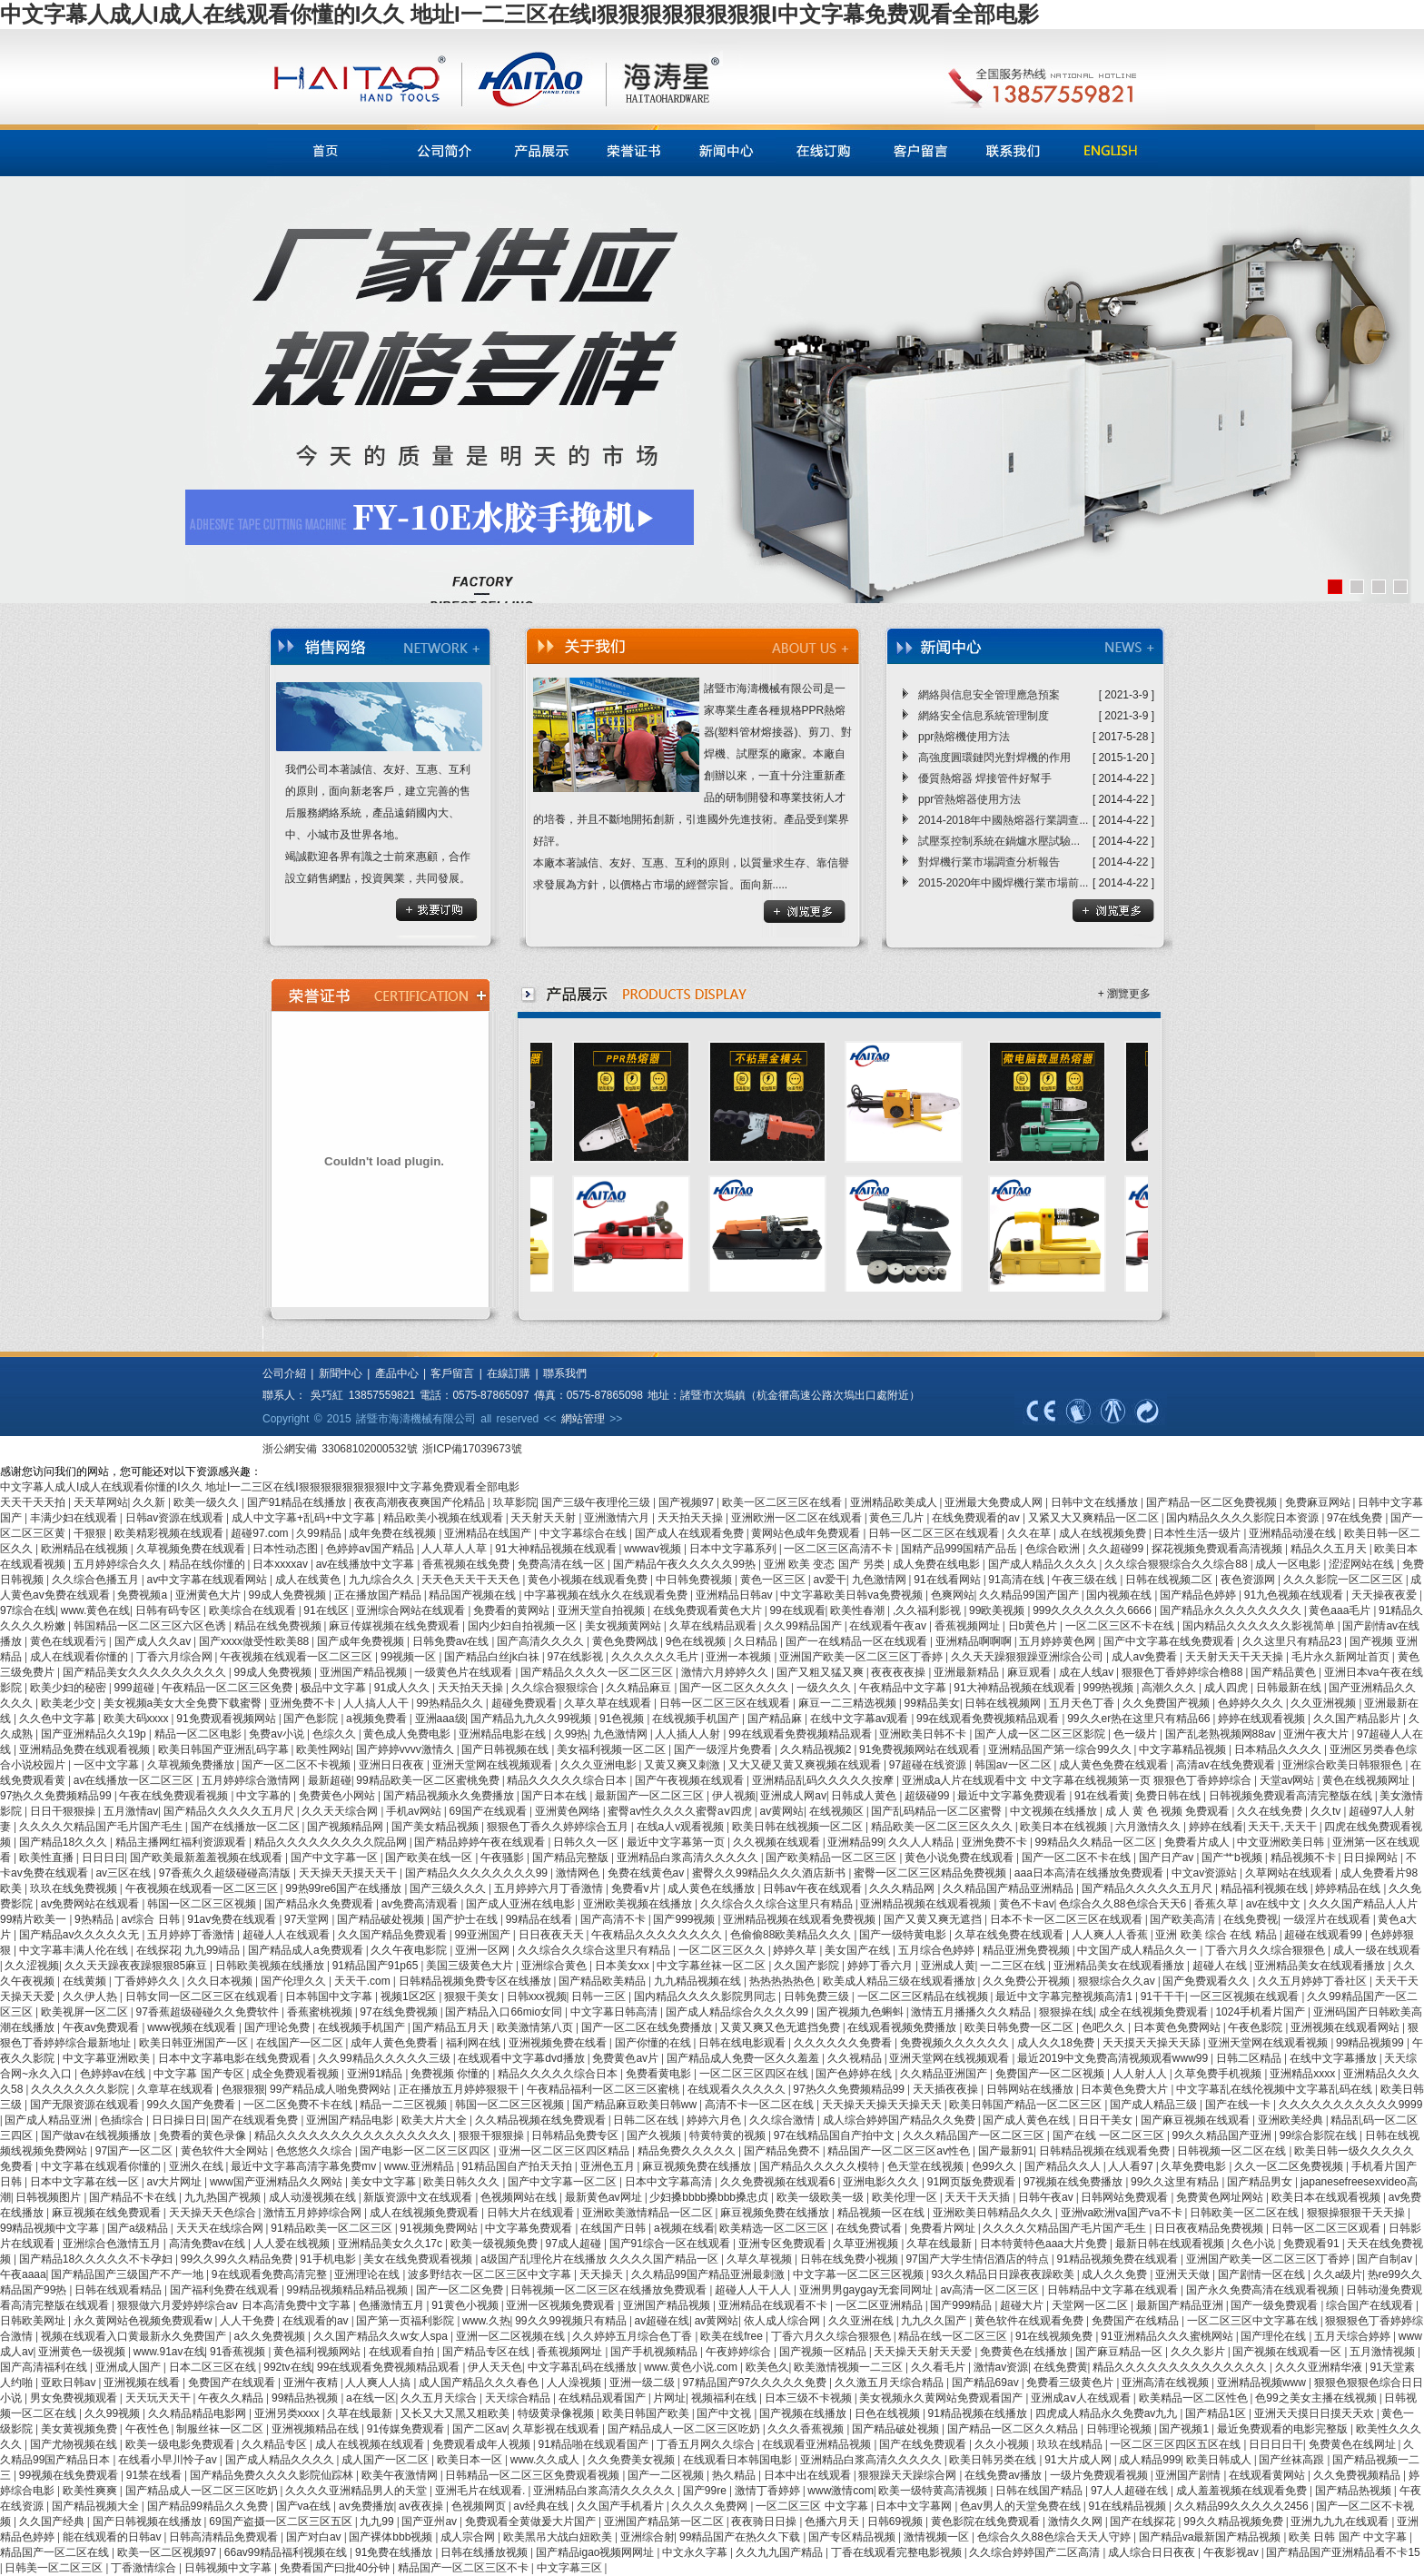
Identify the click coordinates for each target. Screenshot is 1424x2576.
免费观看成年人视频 (482, 2444)
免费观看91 (1312, 2243)
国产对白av (315, 2537)
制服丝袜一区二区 (221, 2428)
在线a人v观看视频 (682, 1826)
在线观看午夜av (889, 1626)
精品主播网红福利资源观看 (182, 1842)
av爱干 (829, 1579)
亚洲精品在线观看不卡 (774, 2305)
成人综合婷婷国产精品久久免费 (900, 2120)
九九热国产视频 (223, 2197)
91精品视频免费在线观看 (1118, 2259)
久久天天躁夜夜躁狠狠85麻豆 (137, 1965)
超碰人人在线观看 (287, 1934)
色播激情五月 (393, 2305)
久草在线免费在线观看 (1010, 1934)
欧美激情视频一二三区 (849, 2367)
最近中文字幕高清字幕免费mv (305, 2166)
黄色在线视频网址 (1367, 1780)
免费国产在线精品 (1137, 2320)
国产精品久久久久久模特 (820, 2166)
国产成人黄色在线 (1028, 2120)
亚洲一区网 (483, 1950)
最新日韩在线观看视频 (1171, 2243)
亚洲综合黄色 (555, 1965)
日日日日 (103, 1857)
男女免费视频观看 (75, 2398)
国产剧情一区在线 (1263, 2274)
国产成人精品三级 (1155, 2104)
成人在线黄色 (309, 1579)
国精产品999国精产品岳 (960, 1548)
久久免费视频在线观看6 (779, 2181)
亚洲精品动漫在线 (1294, 1533)
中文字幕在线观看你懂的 (102, 2166)
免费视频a (143, 1595)
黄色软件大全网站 (226, 2151)
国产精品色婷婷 (1199, 1595)
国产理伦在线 (1275, 2336)
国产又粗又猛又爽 (821, 1672)
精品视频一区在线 (882, 2212)
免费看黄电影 (660, 2073)
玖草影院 (515, 1502)
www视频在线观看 (193, 2027)
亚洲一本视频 (740, 1656)
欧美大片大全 (435, 2120)
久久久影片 (1199, 2351)
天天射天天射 (544, 1517)
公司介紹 (284, 1373)
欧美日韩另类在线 (994, 2459)
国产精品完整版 (571, 1857)
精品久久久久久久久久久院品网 (332, 1842)
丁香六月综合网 (175, 1656)
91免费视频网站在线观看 (921, 1749)
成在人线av (1088, 1672)
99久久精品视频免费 (1234, 2521)
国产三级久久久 (449, 1888)
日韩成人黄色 (865, 1795)
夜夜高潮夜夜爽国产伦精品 (421, 1502)
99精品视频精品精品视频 (349, 2290)
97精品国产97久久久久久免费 (755, 2382)
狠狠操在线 (1066, 2012)
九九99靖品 (213, 1950)
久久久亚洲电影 (599, 1765)
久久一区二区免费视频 (1290, 2166)
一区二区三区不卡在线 (1121, 1626)
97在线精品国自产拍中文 (836, 2135)
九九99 (378, 2521)
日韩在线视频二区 (1170, 1579)
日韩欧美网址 (34, 2320)
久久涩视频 (32, 1965)
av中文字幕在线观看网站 (209, 1579)
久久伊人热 (91, 1996)
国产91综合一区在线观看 (671, 2243)
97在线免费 (1356, 1517)
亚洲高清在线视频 (1166, 2382)
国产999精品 (962, 2305)
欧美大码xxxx (138, 1718)
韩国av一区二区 (1014, 1765)
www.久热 (486, 2320)
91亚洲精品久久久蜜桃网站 (1168, 2336)
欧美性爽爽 (91, 2490)
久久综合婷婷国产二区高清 (1036, 2552)
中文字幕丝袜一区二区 (712, 1965)
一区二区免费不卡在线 (299, 2104)
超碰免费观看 (525, 1703)
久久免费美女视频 (632, 2459)
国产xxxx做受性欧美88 (255, 1641)
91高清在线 (1017, 1579)
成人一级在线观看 (1376, 1950)
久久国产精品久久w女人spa (381, 2336)
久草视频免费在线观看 (192, 1548)
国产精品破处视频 (382, 1919)
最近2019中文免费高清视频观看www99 (1114, 2058)
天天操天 (602, 2274)
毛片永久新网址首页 (1341, 1656)
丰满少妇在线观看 (75, 1517)
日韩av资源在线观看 (176, 1517)
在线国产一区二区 (301, 2042)
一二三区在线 (1014, 1965)
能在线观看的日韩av (113, 2537)
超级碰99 (929, 1795)
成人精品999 (1150, 2459)
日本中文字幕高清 (670, 2181)
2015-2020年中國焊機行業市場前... (1003, 883)
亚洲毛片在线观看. (482, 2490)
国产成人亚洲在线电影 (522, 1903)
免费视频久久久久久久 (956, 2042)
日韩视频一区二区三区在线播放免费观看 (609, 2290)
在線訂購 (508, 1373)
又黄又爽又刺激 (683, 1765)
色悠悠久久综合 (315, 2151)
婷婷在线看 (1216, 1826)
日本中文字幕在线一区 (86, 2181)
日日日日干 (1276, 2444)
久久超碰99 (1117, 1548)
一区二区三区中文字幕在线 (1253, 2320)
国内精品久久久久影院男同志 (706, 1996)
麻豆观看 (1030, 1672)
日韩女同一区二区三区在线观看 (203, 1996)
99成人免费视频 (289, 1595)
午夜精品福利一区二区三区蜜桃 (604, 2089)
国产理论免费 (278, 2027)
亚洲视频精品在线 (316, 2428)
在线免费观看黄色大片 (709, 1610)
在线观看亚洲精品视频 (818, 2444)
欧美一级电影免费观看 (181, 2444)
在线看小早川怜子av (169, 2459)
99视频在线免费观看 (70, 2475)
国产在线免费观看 (924, 2444)
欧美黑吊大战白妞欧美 (559, 2537)
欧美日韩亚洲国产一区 (195, 2042)
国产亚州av (430, 2521)
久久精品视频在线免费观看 (541, 2120)
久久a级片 (1338, 2274)
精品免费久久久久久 (688, 2151)
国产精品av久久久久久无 (81, 1934)
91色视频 (623, 1718)
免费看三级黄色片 (1071, 2382)
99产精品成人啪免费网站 (332, 2089)
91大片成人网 (1079, 2459)
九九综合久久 (383, 1579)
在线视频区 (837, 1811)
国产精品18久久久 (65, 1842)
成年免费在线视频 (394, 1533)
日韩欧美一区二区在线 (1245, 2212)
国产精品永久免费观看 (320, 1903)
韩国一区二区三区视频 (203, 1903)
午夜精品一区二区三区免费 (228, 1687)
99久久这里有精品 (1176, 2181)
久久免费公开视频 (1028, 1981)
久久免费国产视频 (1167, 1703)
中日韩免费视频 (695, 1579)
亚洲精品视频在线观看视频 (927, 1903)
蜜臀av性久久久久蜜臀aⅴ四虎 (681, 1811)
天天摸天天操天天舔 (1153, 2042)
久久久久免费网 (710, 2506)
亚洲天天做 (1183, 2274)
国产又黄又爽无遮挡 (934, 1919)
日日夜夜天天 (553, 1934)
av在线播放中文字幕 (367, 1564)
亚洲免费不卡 (304, 1703)
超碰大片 (1023, 2305)
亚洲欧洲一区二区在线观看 (798, 1517)
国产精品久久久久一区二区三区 (598, 1672)
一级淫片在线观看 (1328, 1919)
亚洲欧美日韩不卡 (924, 1734)
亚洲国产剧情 (1189, 2475)
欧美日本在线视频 (1065, 1826)
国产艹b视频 (1233, 1857)
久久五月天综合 (440, 2398)
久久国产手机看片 (622, 2506)
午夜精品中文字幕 (904, 1687)
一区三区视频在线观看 (1245, 1996)
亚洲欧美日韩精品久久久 (994, 2212)
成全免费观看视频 (296, 2073)
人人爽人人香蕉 (1111, 1934)
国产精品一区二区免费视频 (1213, 1502)
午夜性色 (148, 2428)
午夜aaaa (23, 2274)
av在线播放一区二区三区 (135, 1780)
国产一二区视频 (667, 2475)
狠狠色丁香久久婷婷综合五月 (559, 1826)
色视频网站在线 (519, 2197)
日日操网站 (1371, 1857)
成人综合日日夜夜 (1153, 2552)
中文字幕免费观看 (530, 2228)
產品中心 (397, 1373)
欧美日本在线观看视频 (1327, 2197)
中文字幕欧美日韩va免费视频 (852, 1595)
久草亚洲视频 (867, 2243)
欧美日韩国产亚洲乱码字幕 (225, 1749)
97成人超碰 (575, 2243)
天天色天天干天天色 (471, 1579)
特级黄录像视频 (557, 2413)
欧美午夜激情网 (400, 2475)
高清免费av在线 (209, 2243)
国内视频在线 (1120, 1595)
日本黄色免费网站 (1178, 2027)
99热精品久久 (451, 1703)
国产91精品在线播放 (298, 1502)
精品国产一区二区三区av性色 (900, 2151)
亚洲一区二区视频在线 (512, 2336)
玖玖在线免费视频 (75, 1888)
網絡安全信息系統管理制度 (983, 715)
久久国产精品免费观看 (394, 1934)
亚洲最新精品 (968, 1672)
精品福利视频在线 (1265, 1888)
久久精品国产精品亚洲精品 (1009, 1888)
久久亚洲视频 (1324, 1703)
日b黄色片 (1034, 1626)
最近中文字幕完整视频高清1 (1065, 1996)
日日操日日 (179, 2120)
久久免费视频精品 (1358, 2475)
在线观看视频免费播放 (903, 2027)
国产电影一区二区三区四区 (426, 2151)
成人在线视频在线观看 (371, 2444)
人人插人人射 (689, 1734)
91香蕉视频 (239, 2351)
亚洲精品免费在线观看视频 (86, 1749)
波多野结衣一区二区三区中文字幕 (491, 2274)
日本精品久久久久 (1279, 1749)
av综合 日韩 (152, 1919)
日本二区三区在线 (214, 2367)
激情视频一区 (938, 2537)
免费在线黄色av (647, 1873)
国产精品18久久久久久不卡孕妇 (97, 2259)
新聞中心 (337, 1373)
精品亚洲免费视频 (1028, 1950)
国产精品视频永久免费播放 (450, 1795)
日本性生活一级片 (1198, 1533)
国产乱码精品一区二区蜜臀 (937, 1811)
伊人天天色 (495, 2367)
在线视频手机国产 (697, 1718)
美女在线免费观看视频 (419, 2259)
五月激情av (131, 1811)
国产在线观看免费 (256, 2120)
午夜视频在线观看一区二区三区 (297, 1656)
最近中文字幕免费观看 (1013, 1795)
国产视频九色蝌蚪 (861, 2012)
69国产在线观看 (490, 1811)
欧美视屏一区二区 (86, 2012)
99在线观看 (797, 1610)
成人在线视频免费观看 (425, 2212)
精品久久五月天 (1330, 1548)
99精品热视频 (306, 2398)
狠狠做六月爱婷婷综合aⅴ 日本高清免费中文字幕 (235, 2305)
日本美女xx (623, 1965)
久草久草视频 (761, 2259)
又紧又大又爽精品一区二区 (1095, 1517)
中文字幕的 (264, 1795)
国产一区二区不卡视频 (297, 1765)
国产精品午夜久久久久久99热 (686, 1564)
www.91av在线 (169, 2351)
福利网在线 (474, 2042)
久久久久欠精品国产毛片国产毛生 (102, 1826)
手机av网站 (415, 1811)
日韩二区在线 (647, 2120)
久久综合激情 (783, 2120)
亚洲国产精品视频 (365, 1672)
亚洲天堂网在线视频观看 (493, 1765)
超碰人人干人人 (754, 2290)
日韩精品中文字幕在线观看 (1114, 2290)
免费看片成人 (1198, 1842)
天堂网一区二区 (1091, 2305)
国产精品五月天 (451, 2027)
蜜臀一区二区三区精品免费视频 (931, 1873)
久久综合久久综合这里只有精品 (777, 1903)
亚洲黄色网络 (569, 1811)
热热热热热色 (783, 1981)
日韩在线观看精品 (119, 2290)
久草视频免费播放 (192, 1765)
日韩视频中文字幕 (229, 2567)
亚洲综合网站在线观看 (412, 1610)
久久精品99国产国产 (1030, 1595)
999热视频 (1109, 1687)
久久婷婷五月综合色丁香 (633, 2336)
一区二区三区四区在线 (755, 2073)
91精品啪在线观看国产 (595, 2444)
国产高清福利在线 (45, 2367)
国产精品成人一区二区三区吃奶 (685, 2428)
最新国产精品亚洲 (1181, 2305)
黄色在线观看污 (69, 1641)
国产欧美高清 (1184, 1919)
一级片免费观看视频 (1100, 2475)
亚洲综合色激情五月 (113, 2243)
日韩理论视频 (1120, 2428)
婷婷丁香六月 (881, 1965)
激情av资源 (1001, 2367)
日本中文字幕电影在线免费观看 (235, 2058)
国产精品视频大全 (97, 2506)
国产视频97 (687, 1502)
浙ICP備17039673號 (471, 1448)
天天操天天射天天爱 (924, 2351)
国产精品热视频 (1354, 2490)
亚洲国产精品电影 (351, 2120)
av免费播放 (366, 2506)
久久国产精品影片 (1358, 1718)
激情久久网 (1076, 2521)
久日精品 (757, 1641)
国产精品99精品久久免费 (209, 2506)
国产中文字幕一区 (336, 1857)
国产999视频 (685, 1919)
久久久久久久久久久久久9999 (1351, 2104)
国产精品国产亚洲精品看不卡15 (1342, 2552)
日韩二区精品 (1250, 2058)
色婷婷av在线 (114, 2073)
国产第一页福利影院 (406, 2320)
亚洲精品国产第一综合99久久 (1061, 1749)
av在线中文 (1275, 1903)
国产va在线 (305, 2506)
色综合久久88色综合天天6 (1124, 1903)
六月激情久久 (1149, 1826)
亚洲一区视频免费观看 (562, 2305)
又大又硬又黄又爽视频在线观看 (806, 1765)
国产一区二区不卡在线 (1077, 1857)
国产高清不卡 (614, 1919)
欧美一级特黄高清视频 (934, 2490)
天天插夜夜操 (947, 2089)
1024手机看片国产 (1261, 2012)
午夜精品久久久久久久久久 (658, 1934)
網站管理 (583, 1418)
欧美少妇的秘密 (69, 1687)
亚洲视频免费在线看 (559, 2042)
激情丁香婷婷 (769, 2490)
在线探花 (158, 1950)
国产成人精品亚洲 (49, 2120)
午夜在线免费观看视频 (175, 1795)
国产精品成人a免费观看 (307, 1950)
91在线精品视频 (1128, 2506)
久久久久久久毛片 (656, 1656)
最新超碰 (329, 1780)
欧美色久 (767, 2367)
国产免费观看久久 (1207, 1981)
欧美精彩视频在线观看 (170, 1533)
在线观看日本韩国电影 (739, 2459)
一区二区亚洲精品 (880, 2305)
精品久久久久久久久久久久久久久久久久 (353, 2135)
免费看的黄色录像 (204, 2135)
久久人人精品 (922, 1842)
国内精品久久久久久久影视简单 (1260, 1626)
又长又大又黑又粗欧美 (456, 2413)
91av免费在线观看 (233, 1919)
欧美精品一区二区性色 (1195, 2398)
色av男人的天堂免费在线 (1021, 2506)
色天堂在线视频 (926, 2166)
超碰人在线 (1221, 1965)
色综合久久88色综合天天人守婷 (1055, 2537)
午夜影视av (1232, 2552)
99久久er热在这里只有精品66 (1140, 1718)
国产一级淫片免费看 (724, 1749)
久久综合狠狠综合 (556, 1687)
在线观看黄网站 (1268, 2475)
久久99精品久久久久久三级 (385, 2058)
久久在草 (1030, 1533)
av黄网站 (781, 1811)
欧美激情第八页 (536, 2027)
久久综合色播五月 (97, 1579)
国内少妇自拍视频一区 (523, 1626)
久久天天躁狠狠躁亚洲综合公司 (1028, 1656)
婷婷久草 (796, 1950)
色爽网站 (952, 1595)
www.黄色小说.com (692, 2367)
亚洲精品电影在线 (504, 1734)
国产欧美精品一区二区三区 (832, 1857)
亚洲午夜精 (312, 2382)
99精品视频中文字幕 (51, 2228)
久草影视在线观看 (557, 2428)
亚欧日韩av (70, 2382)
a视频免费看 (378, 1718)
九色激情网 (880, 1579)
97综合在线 (27, 1610)
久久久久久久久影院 (81, 2089)
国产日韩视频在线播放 (148, 2521)
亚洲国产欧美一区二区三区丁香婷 (862, 1656)
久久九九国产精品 (781, 2552)
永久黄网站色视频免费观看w (144, 2320)
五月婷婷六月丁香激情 (550, 1888)
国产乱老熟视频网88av (1222, 1734)
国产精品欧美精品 (603, 1981)
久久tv (1327, 1811)
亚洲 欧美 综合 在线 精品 (1217, 1934)
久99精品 (320, 1533)
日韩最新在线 (1290, 1687)
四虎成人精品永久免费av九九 (1108, 2413)
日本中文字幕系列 (734, 1548)
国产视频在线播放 (804, 2413)
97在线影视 (577, 1656)
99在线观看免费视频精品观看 (989, 1718)
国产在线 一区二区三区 (1110, 2135)
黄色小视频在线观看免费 (589, 1579)
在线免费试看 (870, 2228)
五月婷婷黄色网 (1058, 1641)
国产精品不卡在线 (134, 2197)
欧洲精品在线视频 (86, 1548)
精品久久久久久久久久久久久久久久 (1181, 2367)
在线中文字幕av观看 (861, 1718)
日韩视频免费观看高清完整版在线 (1292, 1795)
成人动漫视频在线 (314, 2197)
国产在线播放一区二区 (246, 1826)
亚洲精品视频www (1263, 2382)
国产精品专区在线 (487, 2351)
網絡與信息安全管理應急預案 (989, 695)
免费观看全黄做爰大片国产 (531, 2521)
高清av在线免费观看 (1227, 1765)
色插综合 (123, 2120)
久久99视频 (113, 2413)
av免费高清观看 (421, 1903)
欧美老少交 (69, 1703)
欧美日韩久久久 (462, 2181)
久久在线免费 (1271, 1811)
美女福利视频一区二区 (612, 1749)
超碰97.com (261, 1533)
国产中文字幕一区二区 (563, 2181)
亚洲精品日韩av (736, 1595)
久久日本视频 (221, 1981)
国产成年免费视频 (362, 1641)
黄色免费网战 (626, 1641)
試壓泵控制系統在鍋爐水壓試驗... (999, 841)
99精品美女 (932, 1703)
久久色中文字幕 (58, 1718)
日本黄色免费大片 (1126, 2089)
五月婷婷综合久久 (118, 1564)
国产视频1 (1185, 2428)
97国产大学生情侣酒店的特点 (978, 2259)
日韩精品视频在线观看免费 (1105, 2151)
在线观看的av (316, 2320)
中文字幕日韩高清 (615, 2012)
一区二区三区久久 (723, 1950)
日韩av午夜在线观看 (814, 1888)
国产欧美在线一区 (430, 1857)
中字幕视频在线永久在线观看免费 (607, 1595)
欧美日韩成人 (1220, 2459)
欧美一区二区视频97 (168, 2552)
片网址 (669, 2398)
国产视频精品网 (346, 1826)
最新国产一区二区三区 (651, 1795)
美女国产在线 (859, 1950)
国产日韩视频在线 (506, 1749)
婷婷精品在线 (1349, 1888)
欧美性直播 (47, 1857)
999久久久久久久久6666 (1093, 1610)
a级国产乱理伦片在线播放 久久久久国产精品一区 (600, 2259)
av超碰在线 (662, 2320)
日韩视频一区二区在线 (1233, 2151)
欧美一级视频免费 (495, 2243)
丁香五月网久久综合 (707, 2444)
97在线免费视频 (400, 2012)
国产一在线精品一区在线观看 (858, 1641)
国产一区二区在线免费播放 (648, 2027)
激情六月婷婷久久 (726, 1672)
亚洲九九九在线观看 (1340, 2521)
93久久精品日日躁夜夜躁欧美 (1004, 2274)
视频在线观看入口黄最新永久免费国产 (135, 2336)
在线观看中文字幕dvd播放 (523, 2058)
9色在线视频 (697, 1641)
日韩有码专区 (169, 1610)
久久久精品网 (903, 1888)
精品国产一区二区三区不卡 (464, 2567)
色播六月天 (833, 2521)
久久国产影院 (808, 1965)
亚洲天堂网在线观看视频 (1269, 2042)
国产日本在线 (555, 1795)
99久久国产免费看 (193, 2104)
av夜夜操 (422, 2506)
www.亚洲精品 (420, 2166)
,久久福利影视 (928, 1610)
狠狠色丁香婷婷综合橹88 (1184, 1672)
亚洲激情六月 (618, 1517)
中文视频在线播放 (1055, 1811)
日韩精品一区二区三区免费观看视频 (533, 2475)
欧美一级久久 (207, 1502)
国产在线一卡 (1239, 2104)
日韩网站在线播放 (1031, 2089)
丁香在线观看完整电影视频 (897, 2552)
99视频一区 (410, 1656)
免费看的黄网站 (512, 1610)
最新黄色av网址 (605, 2197)
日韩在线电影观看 (743, 2042)
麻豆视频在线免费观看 (107, 2212)
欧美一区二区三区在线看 (783, 1502)
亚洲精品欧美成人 (895, 1502)
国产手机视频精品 (655, 2351)
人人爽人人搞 (379, 2382)
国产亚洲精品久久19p (95, 1734)
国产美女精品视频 (436, 1826)
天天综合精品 (519, 2398)
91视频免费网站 (440, 2228)
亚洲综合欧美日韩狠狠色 (1343, 1765)
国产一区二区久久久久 (735, 1687)
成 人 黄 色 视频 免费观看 (1168, 1811)
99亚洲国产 (483, 1934)
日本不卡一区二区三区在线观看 (1067, 1919)
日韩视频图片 (49, 2197)
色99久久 (996, 2166)
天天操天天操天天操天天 (883, 2104)
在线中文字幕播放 (1335, 2058)
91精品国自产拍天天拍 (518, 2166)
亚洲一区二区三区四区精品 (565, 2151)
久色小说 (1254, 2243)
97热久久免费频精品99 (57, 1795)
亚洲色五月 (609, 2166)
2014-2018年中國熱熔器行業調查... (1003, 820)
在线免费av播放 (1004, 2475)
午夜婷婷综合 (740, 2351)
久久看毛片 (939, 2367)
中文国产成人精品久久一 (1138, 1950)
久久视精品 (856, 2058)
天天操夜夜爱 (1385, 1595)
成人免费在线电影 (938, 1564)
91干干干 (1163, 1996)
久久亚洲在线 (862, 2320)
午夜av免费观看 (103, 2027)
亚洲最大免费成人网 (994, 1502)
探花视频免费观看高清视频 (1218, 1548)
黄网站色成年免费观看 (807, 1533)
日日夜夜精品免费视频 (1210, 2228)
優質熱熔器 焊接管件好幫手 (985, 778)
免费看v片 (637, 1888)
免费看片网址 (944, 2228)
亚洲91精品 (376, 2073)
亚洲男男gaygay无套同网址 (867, 2290)
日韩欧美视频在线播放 (271, 1965)
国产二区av (480, 2428)
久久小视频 (1003, 2444)
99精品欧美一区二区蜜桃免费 (429, 1780)
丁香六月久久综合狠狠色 (1266, 1950)
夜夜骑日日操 (765, 2521)
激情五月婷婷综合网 (313, 2212)
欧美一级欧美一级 (821, 2197)
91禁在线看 (155, 2475)
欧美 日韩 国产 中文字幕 (1349, 2537)
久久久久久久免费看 (844, 2042)
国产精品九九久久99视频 (532, 1718)
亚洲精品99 (855, 1842)
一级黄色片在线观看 (464, 1672)
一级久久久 (825, 1687)
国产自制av (1386, 2259)
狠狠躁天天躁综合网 (908, 2475)
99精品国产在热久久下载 (741, 2537)
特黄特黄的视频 (728, 2135)
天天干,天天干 (1284, 1826)
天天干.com (363, 1981)
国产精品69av (987, 2382)
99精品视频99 (1371, 2042)
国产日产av (1168, 1857)
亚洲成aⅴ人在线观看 (1082, 2398)
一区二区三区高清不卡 (839, 1548)
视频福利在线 (725, 2398)
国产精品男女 (1261, 2181)
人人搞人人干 (377, 1703)
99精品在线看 (541, 1919)
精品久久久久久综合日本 (568, 1780)
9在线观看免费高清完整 (271, 2274)
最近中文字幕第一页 (677, 1842)
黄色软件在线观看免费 (1030, 2320)
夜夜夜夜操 (899, 1672)
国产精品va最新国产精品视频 (1211, 2537)
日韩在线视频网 (1003, 1703)
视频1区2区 (410, 1996)
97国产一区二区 (135, 2151)
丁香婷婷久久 (148, 1981)
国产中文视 (725, 2413)
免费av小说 (278, 1734)
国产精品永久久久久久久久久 (1232, 1610)
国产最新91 (1005, 2151)
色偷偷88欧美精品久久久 (792, 1934)
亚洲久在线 (197, 2166)
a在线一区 (371, 2398)
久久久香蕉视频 (806, 2428)
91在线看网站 (949, 1579)
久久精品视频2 (817, 1749)
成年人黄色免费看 (395, 2042)
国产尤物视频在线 (75, 2444)
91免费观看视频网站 (227, 1718)
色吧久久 (1105, 2027)
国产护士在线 (466, 1919)
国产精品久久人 (1063, 2166)
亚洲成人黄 (948, 1965)
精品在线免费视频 (279, 1626)
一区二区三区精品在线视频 (924, 1996)
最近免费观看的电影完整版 (1283, 2428)
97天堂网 (308, 1919)
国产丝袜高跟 (1293, 2459)
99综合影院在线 (1320, 2135)
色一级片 (1136, 1734)
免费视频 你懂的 (451, 2073)
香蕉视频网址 (968, 1626)
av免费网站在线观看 (92, 1903)
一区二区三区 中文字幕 (813, 2506)
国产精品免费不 (783, 2151)
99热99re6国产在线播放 (344, 1888)
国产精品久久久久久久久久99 (478, 1873)
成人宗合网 (469, 2537)
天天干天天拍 (34, 1502)
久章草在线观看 (176, 2089)
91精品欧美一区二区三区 (333, 2228)
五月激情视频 (1384, 2351)
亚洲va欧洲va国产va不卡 (1123, 2212)
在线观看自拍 (403, 2351)
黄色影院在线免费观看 (987, 2521)
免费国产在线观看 (233, 2382)
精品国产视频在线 (474, 1595)
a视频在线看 (684, 2228)
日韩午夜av (1047, 2197)
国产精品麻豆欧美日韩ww (636, 2104)
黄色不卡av (1026, 1903)
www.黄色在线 (96, 1610)
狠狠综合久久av (1118, 1981)
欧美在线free (733, 2336)
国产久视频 (655, 2135)
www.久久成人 (546, 2459)
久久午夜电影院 (410, 1950)
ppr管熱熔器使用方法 (969, 799)
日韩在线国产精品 (1040, 2490)
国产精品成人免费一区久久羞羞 (744, 2058)
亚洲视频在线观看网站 (1346, 2027)
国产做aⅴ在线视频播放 (97, 2135)
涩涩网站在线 (1363, 1564)
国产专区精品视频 (853, 2537)
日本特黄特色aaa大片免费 (1045, 2243)
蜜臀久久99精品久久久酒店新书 (770, 1873)
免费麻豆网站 (1319, 1502)
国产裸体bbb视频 (392, 2537)
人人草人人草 (455, 1548)
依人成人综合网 (783, 2320)
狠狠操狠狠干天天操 (1357, 2212)
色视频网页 (480, 2506)
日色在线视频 (889, 2413)
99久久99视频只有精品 (572, 2320)
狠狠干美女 (472, 1996)
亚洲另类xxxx (288, 2413)
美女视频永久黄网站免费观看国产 (942, 2398)
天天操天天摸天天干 (349, 1873)
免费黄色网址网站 (1221, 2197)
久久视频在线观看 (778, 1842)
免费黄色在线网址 (1354, 2444)
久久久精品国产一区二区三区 (975, 2135)
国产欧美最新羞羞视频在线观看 (207, 1857)
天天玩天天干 (159, 2398)
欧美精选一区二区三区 (775, 2228)
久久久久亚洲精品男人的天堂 (357, 2490)
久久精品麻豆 (640, 1687)
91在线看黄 (1102, 1795)
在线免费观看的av (977, 1517)
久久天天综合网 (341, 1811)
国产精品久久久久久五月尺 (230, 1811)
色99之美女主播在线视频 (1317, 2398)
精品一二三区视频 (405, 2104)
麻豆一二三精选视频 (848, 1703)
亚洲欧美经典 (1292, 2120)
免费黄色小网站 (338, 1795)
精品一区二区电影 (199, 1734)
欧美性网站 (323, 1749)
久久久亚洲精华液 (1320, 2367)
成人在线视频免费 (1104, 1533)
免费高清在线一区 (563, 1564)
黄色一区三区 (774, 1579)
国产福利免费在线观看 (226, 2290)
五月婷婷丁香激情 (192, 1934)
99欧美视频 (998, 1610)
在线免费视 (1250, 1919)
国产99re (706, 2490)
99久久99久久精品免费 (238, 2259)
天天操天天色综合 (214, 2212)
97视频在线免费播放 (1075, 2181)
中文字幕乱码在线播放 (583, 2367)
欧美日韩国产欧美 (647, 2413)
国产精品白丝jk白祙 (493, 1656)
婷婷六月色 (715, 2120)
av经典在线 (542, 2506)
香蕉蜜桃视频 (321, 2012)
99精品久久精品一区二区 (1097, 1842)
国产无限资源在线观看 (86, 2104)
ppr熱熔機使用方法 (964, 736)
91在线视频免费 (1055, 2336)
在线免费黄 (1060, 2367)
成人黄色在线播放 (712, 1888)
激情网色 (579, 1873)
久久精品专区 (276, 2444)
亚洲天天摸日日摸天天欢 (1315, 2413)
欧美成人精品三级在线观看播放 (900, 1981)
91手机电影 (329, 2259)
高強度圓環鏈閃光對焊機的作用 (994, 757)
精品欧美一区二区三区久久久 (943, 1826)
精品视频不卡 (1305, 1857)
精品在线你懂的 (208, 1564)
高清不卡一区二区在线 (760, 2104)
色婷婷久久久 (1252, 1703)
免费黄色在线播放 (1025, 2351)
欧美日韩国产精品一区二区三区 (1026, 2104)
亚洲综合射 (647, 2537)
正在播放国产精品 (379, 1595)
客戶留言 (452, 1373)
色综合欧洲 (1054, 1548)
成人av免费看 (1146, 1656)
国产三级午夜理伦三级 (597, 1502)
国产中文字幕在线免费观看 (1170, 1641)
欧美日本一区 (471, 2459)
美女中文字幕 (385, 2181)
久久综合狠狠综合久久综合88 (1177, 1564)
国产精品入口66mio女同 (505, 2012)
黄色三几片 (897, 1517)
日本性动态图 (286, 1548)
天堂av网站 (1289, 1780)
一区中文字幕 (108, 1765)
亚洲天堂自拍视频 (603, 1610)
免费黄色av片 (626, 2058)
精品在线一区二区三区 (954, 2336)
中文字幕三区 (571, 2567)
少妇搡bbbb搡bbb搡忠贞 (710, 2197)
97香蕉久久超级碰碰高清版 (226, 1873)
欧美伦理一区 (906, 2197)
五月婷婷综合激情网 (252, 1780)
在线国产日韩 (614, 2228)
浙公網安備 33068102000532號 (342, 1448)
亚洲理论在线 (368, 2274)
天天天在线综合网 (221, 2228)
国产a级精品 (139, 2228)
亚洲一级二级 (643, 2382)
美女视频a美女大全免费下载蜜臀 (184, 1703)
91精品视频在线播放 (979, 2413)
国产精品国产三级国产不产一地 (128, 2274)
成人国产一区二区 (386, 2459)
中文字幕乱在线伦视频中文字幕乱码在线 (1275, 2089)
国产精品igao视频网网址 (597, 2552)
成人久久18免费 (1057, 2042)
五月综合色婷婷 (937, 1950)
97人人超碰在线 (1131, 2490)
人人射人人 (1141, 2073)
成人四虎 (1227, 1687)
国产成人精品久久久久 (1044, 1564)
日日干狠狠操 (64, 1811)
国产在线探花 (1144, 2521)
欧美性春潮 (858, 1610)
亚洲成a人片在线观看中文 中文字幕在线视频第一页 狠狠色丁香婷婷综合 (1078, 1780)
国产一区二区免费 (461, 2290)
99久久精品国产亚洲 (1223, 2135)
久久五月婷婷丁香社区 (1314, 1981)
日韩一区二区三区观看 (1327, 2228)
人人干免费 (248, 2320)
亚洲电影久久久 (882, 2181)
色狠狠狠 (243, 2089)
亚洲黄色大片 (209, 1595)
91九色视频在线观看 (1295, 1595)
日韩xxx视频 (537, 1996)
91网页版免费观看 (973, 2181)
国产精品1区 (1217, 2413)
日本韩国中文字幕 (330, 1996)
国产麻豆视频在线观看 (1196, 2120)
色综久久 (335, 1734)
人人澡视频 (575, 2382)
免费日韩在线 (1169, 1795)
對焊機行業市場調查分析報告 (989, 862)
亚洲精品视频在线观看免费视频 (800, 1919)
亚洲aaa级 (440, 1718)
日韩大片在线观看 (532, 2212)
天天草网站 (101, 1502)
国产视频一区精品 (824, 2351)
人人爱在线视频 (292, 2243)
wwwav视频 (654, 1548)
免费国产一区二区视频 (1051, 2073)
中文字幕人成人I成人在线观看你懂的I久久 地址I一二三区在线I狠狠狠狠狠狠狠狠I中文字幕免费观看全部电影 (519, 14)
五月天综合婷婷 (1353, 2336)
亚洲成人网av (793, 1795)
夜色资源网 (1249, 1579)
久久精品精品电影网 (198, 2413)
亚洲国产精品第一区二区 (665, 2521)
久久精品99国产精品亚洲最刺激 (709, 2274)
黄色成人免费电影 (408, 1734)
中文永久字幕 (696, 2552)
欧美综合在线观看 (254, 1610)
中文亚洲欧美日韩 (1282, 1842)
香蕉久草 (1217, 1903)
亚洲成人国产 (129, 2367)
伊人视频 (734, 1795)
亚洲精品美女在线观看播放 (1120, 1965)
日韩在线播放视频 (485, 2552)
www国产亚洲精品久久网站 (277, 2181)
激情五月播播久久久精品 (972, 2012)
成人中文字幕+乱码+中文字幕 (305, 1517)
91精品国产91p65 (376, 1965)
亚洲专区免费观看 (783, 2243)
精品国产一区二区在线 (56, 2552)
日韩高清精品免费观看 (225, 2537)
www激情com (840, 2490)
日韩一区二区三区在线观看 (935, 1533)
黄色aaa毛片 (1341, 1610)
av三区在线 (124, 1873)
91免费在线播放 (395, 2552)
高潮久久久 (1170, 1687)
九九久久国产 (935, 2320)
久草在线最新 (940, 2243)
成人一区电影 (1289, 1564)
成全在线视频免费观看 (1155, 2012)
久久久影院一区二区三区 (1344, 1579)
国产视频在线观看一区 (1288, 2351)
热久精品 (735, 2475)
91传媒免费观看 (407, 2428)
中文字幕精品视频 (1184, 1749)
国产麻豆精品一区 (1120, 2351)
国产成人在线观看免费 (691, 1533)
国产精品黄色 (1285, 1672)
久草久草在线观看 (609, 1703)
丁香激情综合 (145, 2567)
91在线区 (327, 1610)
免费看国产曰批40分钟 (336, 2567)
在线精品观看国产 (603, 2398)
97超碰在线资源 (929, 1765)
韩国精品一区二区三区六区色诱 (151, 1626)
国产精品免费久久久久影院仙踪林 (273, 2475)
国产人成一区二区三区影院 (1041, 1734)
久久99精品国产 (804, 1626)
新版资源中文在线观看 (419, 2197)
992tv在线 (287, 2367)
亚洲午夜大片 (1317, 1734)
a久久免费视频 (271, 2336)
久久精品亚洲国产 (945, 2073)
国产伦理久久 (295, 1981)
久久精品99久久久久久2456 (1242, 2506)
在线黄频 (86, 1981)
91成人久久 (403, 1687)
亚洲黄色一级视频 (83, 2351)
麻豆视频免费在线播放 (698, 2166)
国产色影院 (312, 1718)
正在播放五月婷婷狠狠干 (460, 2089)
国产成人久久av (154, 1641)
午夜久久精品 (232, 2398)
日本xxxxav (281, 1564)
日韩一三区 (599, 1996)
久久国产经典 (53, 2521)
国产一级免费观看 (1275, 2305)
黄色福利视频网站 (318, 2351)
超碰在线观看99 (1324, 1934)
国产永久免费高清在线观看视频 (1263, 2290)
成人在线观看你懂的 (80, 1656)
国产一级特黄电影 (904, 1934)
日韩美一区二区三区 (55, 2567)
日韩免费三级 (818, 1996)
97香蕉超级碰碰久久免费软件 (209, 2012)
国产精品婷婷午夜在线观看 (481, 1842)
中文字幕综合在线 (584, 1533)
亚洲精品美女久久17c (392, 2243)
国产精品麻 (776, 1718)
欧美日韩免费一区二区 (1020, 2027)
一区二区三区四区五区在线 (1176, 2444)
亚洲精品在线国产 (489, 1533)
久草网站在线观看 (1290, 1873)
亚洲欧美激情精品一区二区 (649, 2212)
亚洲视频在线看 (143, 2382)
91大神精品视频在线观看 (557, 1548)
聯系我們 (565, 1373)
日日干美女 (1106, 2120)
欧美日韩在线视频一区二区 (798, 1826)
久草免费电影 (1195, 2166)
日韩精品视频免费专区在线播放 (476, 1981)
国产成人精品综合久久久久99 (739, 2012)
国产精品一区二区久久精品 (1014, 2428)
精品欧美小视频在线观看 (444, 1517)
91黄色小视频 (466, 2305)
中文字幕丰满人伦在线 (75, 1950)
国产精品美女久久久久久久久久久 (146, 1672)
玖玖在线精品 (1071, 2444)
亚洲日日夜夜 (393, 1765)
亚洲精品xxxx (1304, 2073)
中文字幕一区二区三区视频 (859, 2274)
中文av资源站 (1206, 1873)
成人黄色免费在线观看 (1115, 1765)
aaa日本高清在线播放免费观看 (1090, 1873)
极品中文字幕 (335, 1687)
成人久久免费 (1116, 2274)
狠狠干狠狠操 (493, 2135)
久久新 (150, 1502)
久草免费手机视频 (1219, 2073)
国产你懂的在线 (654, 2042)
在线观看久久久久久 (737, 2089)
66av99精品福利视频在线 (287, 2552)
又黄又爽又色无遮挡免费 (781, 2027)
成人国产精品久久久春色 (480, 2382)
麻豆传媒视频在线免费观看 (395, 1626)
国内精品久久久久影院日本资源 (1243, 1517)
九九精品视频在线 (699, 1981)
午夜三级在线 (1086, 1579)
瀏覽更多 (1129, 993)
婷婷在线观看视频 (1263, 1718)
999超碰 (135, 1687)
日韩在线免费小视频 (850, 2259)
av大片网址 (176, 2181)
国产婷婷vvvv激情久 (406, 1749)
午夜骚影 (503, 1857)
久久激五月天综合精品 (890, 2382)
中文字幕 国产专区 (200, 2073)
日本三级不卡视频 (810, 2398)
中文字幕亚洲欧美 (108, 2058)
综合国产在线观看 (1371, 2305)
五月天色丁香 (1083, 1703)
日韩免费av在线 (452, 1641)
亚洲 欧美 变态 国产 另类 (826, 1564)
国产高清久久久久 (542, 1641)
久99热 (571, 1734)
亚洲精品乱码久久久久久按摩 (824, 1780)
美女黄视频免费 (80, 2428)
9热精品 (95, 1919)
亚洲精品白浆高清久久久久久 (689, 1857)
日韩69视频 (896, 2521)
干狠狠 (91, 1533)
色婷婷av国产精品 (371, 1548)
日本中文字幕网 (914, 2506)
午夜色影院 (1256, 2027)
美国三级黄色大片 (471, 1965)
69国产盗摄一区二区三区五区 (282, 2521)
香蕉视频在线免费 (467, 1564)
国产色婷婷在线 (855, 2073)
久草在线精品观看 (714, 1626)
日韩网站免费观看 (1126, 2197)
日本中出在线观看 (809, 2475)
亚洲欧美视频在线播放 (639, 1903)
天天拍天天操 (692, 1517)
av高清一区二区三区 (991, 2290)
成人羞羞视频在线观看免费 (1243, 2490)
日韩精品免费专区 (576, 2135)
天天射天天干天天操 (1235, 1656)
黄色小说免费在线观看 (960, 1857)
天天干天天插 (978, 2197)
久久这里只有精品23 (1293, 1641)
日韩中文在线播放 (1096, 1502)
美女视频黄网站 (624, 1626)
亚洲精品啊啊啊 (974, 1641)
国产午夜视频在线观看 (691, 1780)
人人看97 (1132, 2166)
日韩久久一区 (587, 1842)
